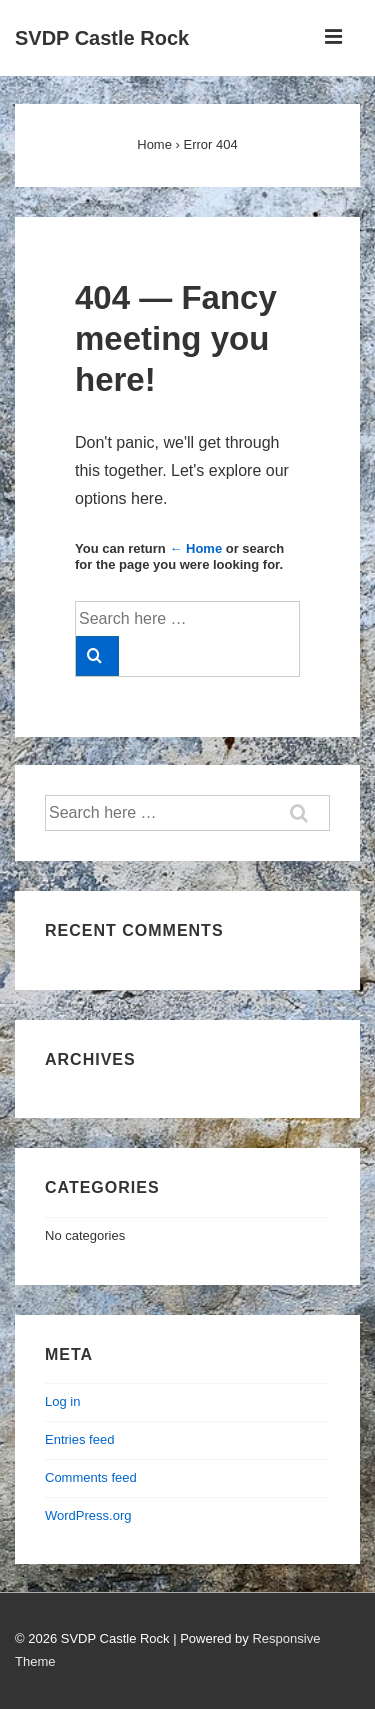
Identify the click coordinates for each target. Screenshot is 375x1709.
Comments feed (91, 1477)
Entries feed (79, 1439)
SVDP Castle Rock (102, 38)
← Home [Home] (195, 548)
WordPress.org (88, 1515)
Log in (62, 1401)
